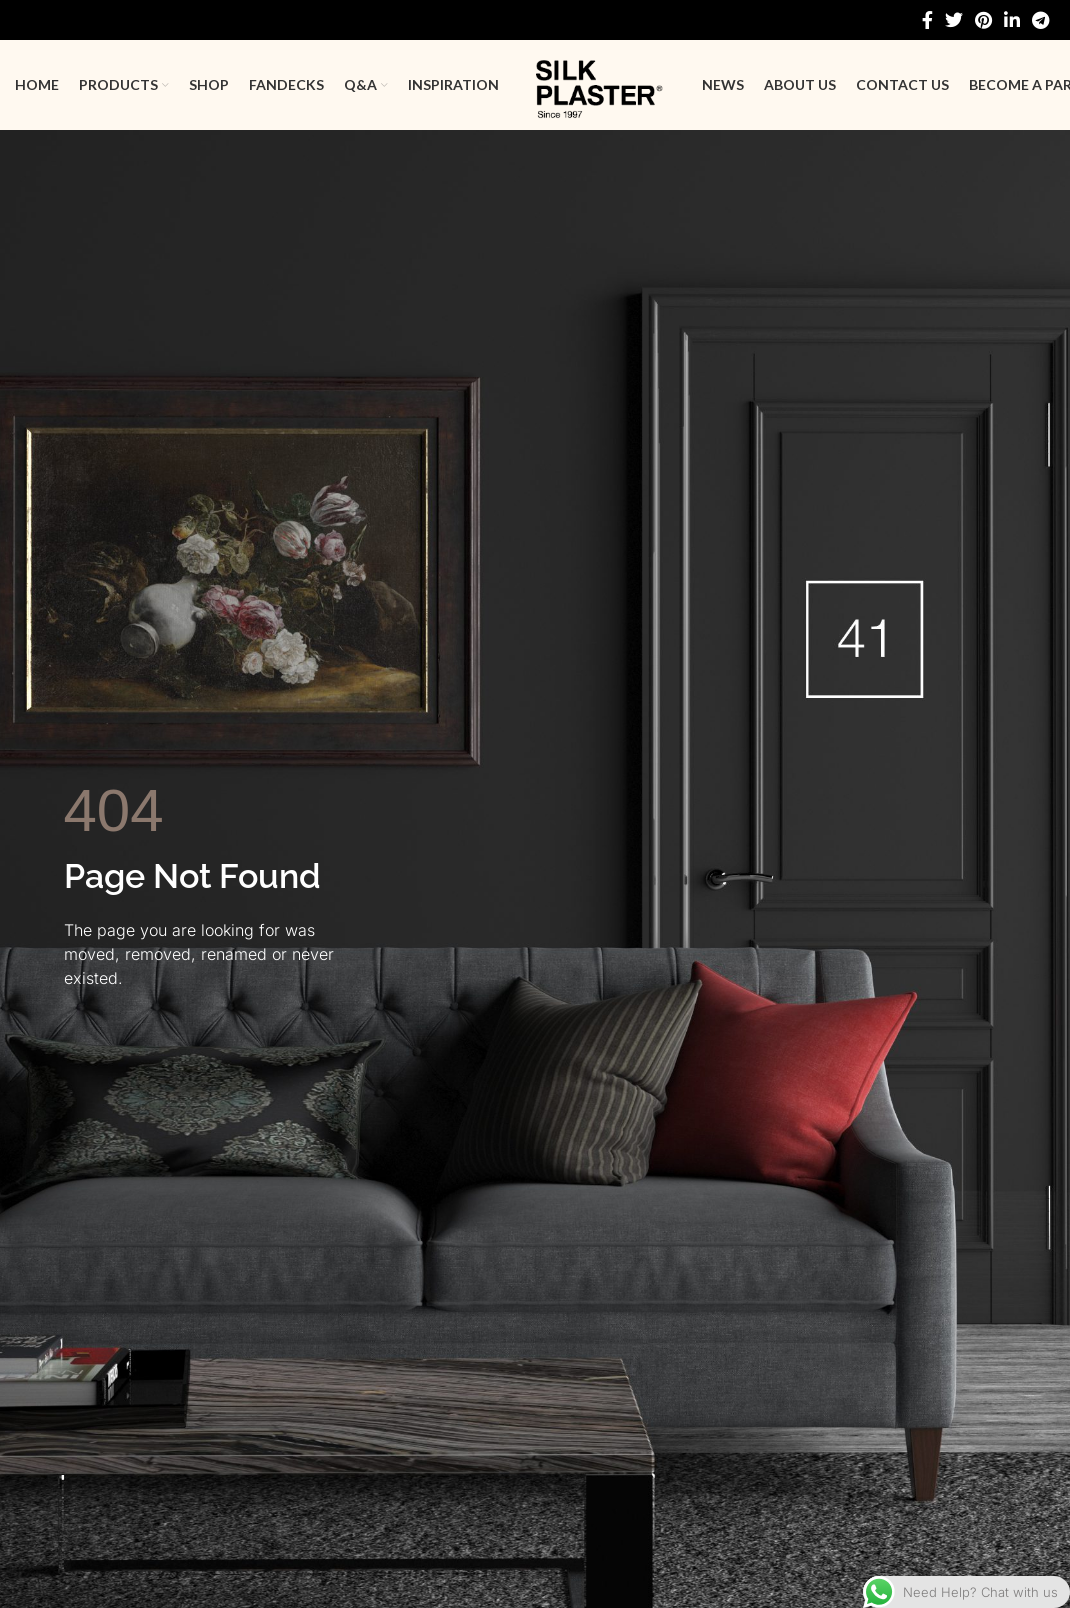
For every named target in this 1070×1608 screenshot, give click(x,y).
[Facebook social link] (927, 20)
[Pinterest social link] (983, 20)
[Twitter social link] (954, 20)
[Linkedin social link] (1012, 20)
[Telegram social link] (1040, 20)
